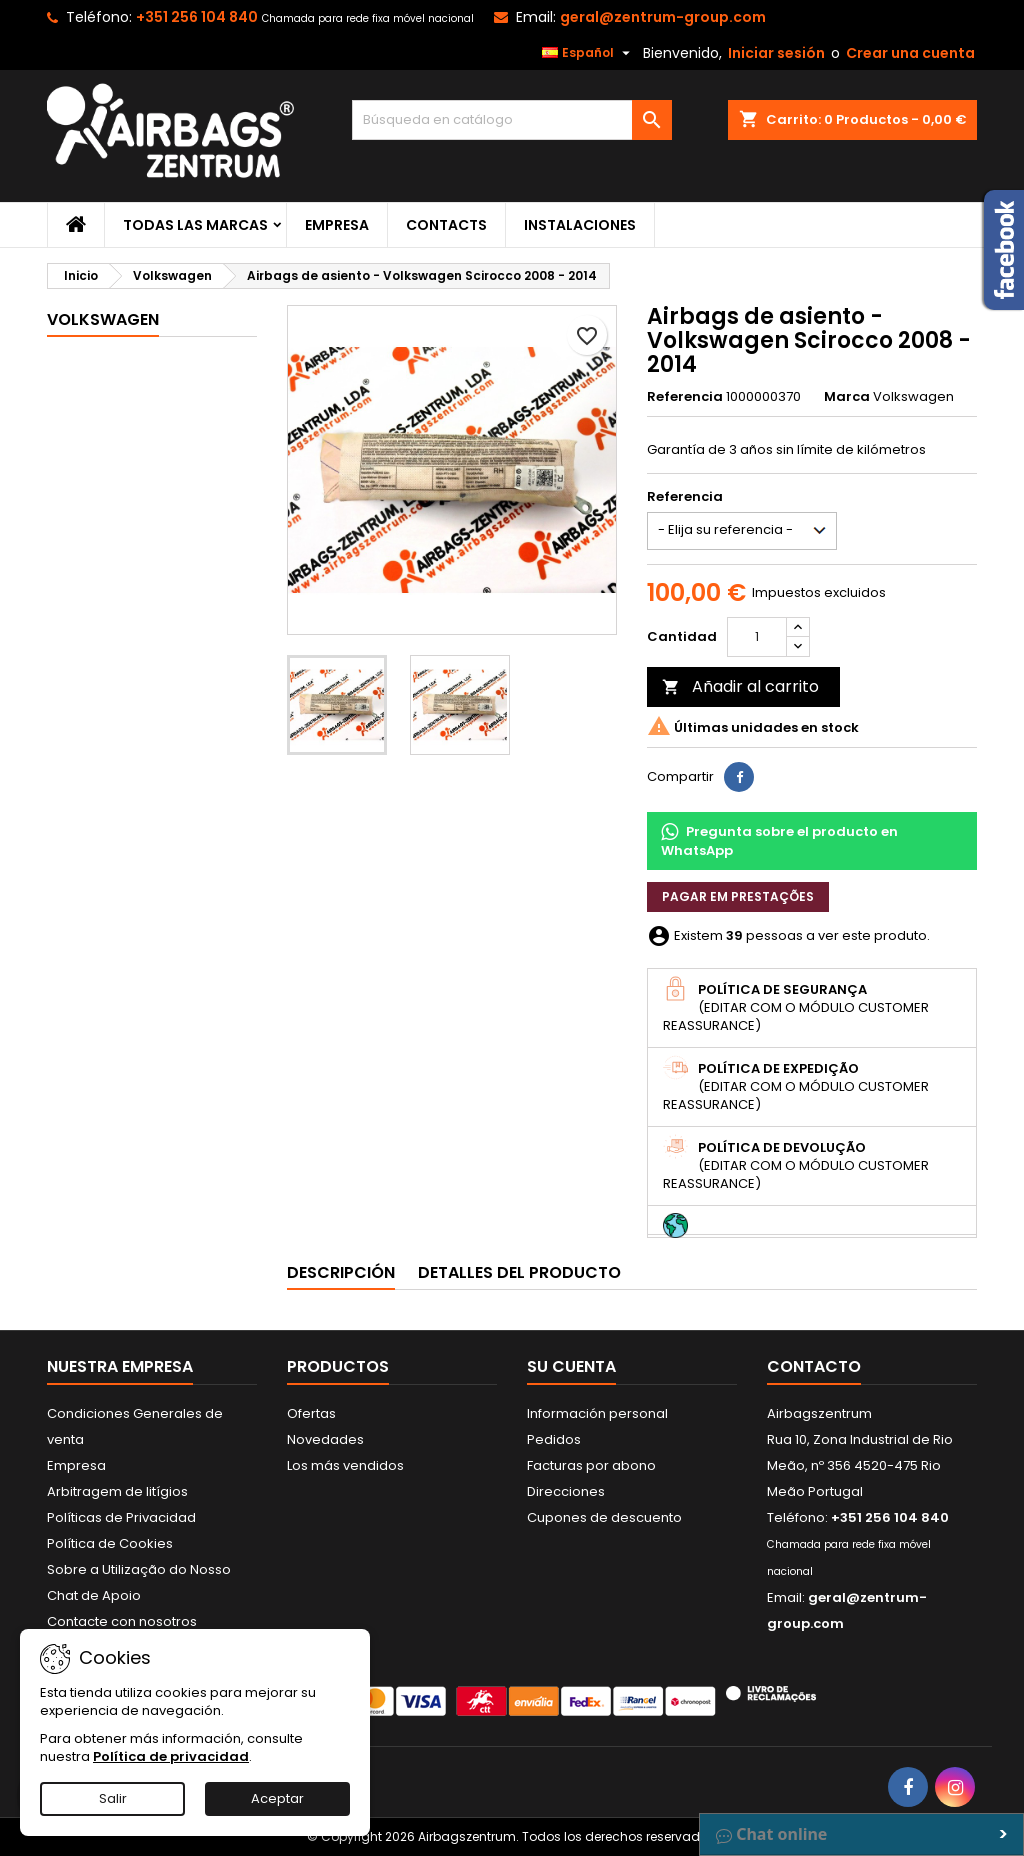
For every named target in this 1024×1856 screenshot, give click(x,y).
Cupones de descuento (604, 1517)
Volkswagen (103, 319)
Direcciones (566, 1491)
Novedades (325, 1439)
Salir (113, 1798)
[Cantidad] (757, 637)
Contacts (446, 225)
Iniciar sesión (776, 53)
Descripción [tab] (341, 1272)
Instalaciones (580, 225)
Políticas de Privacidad (121, 1517)
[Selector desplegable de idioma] (588, 53)
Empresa (337, 225)
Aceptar (277, 1798)
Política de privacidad (171, 1756)
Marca (847, 397)
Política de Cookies (110, 1543)
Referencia (685, 397)
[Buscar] (512, 120)
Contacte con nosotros (122, 1621)
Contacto (814, 1366)
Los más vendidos (345, 1465)
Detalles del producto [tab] (519, 1272)
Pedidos (554, 1439)
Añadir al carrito (740, 686)
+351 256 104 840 (197, 17)
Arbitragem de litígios (117, 1491)
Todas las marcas (195, 225)
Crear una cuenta (910, 53)
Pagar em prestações (738, 896)
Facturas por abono (591, 1465)
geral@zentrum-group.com (663, 17)
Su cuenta (571, 1366)
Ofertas (311, 1413)
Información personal (597, 1413)
